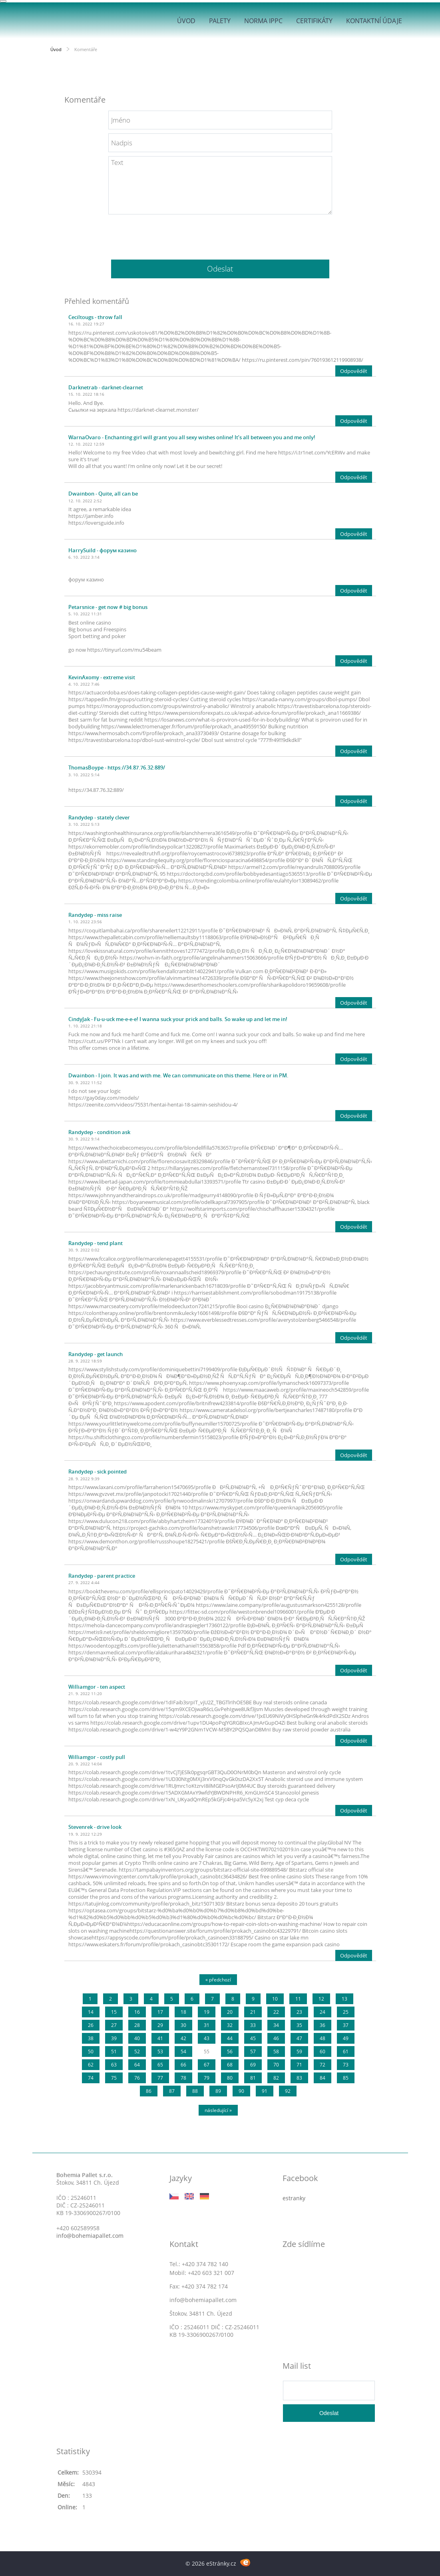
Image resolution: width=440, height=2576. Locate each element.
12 (321, 1998)
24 (322, 2012)
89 (218, 2091)
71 (299, 2064)
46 (276, 2038)
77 (160, 2077)
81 (253, 2077)
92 (288, 2091)
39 (114, 2038)
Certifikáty (314, 20)
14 (91, 2012)
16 (137, 2012)
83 (299, 2077)
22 (276, 2012)
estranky (294, 2198)
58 (276, 2051)
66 (183, 2064)
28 (137, 2025)
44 (230, 2038)
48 (322, 2038)
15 (114, 2012)
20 (230, 2012)
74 (91, 2077)
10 (275, 1998)
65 (160, 2064)
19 (206, 2012)
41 (160, 2038)
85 (345, 2077)
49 (345, 2038)
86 (148, 2091)
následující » (218, 2110)
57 (253, 2051)
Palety (220, 20)
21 (253, 2012)
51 (114, 2051)
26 (91, 2025)
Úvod (186, 20)
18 (183, 2012)
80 (230, 2077)
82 (276, 2077)
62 (91, 2064)
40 (137, 2038)
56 (230, 2051)
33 (253, 2025)
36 (322, 2025)
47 (299, 2038)
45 (253, 2038)
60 (322, 2051)
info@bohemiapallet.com (89, 2235)
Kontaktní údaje (374, 20)
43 (206, 2038)
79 (206, 2077)
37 (345, 2025)
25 (345, 2012)
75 (114, 2077)
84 (322, 2077)
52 (137, 2051)
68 (230, 2064)
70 (276, 2064)
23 (299, 2012)
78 (183, 2077)
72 (322, 2064)
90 (241, 2091)
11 (298, 1998)
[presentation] (220, 234)
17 (160, 2012)
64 (137, 2064)
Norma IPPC (263, 20)
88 (195, 2091)
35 (299, 2025)
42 (183, 2038)
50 (91, 2051)
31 (206, 2025)
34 (276, 2025)
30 (183, 2025)
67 (206, 2064)
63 (114, 2064)
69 (253, 2064)
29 (160, 2025)
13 (344, 1998)
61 (345, 2051)
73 (345, 2064)
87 (172, 2091)
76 (137, 2077)
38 (91, 2038)
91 (264, 2091)
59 (299, 2051)
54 (183, 2051)
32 (230, 2025)
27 (114, 2025)
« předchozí (218, 1979)
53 (160, 2051)
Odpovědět (353, 371)
